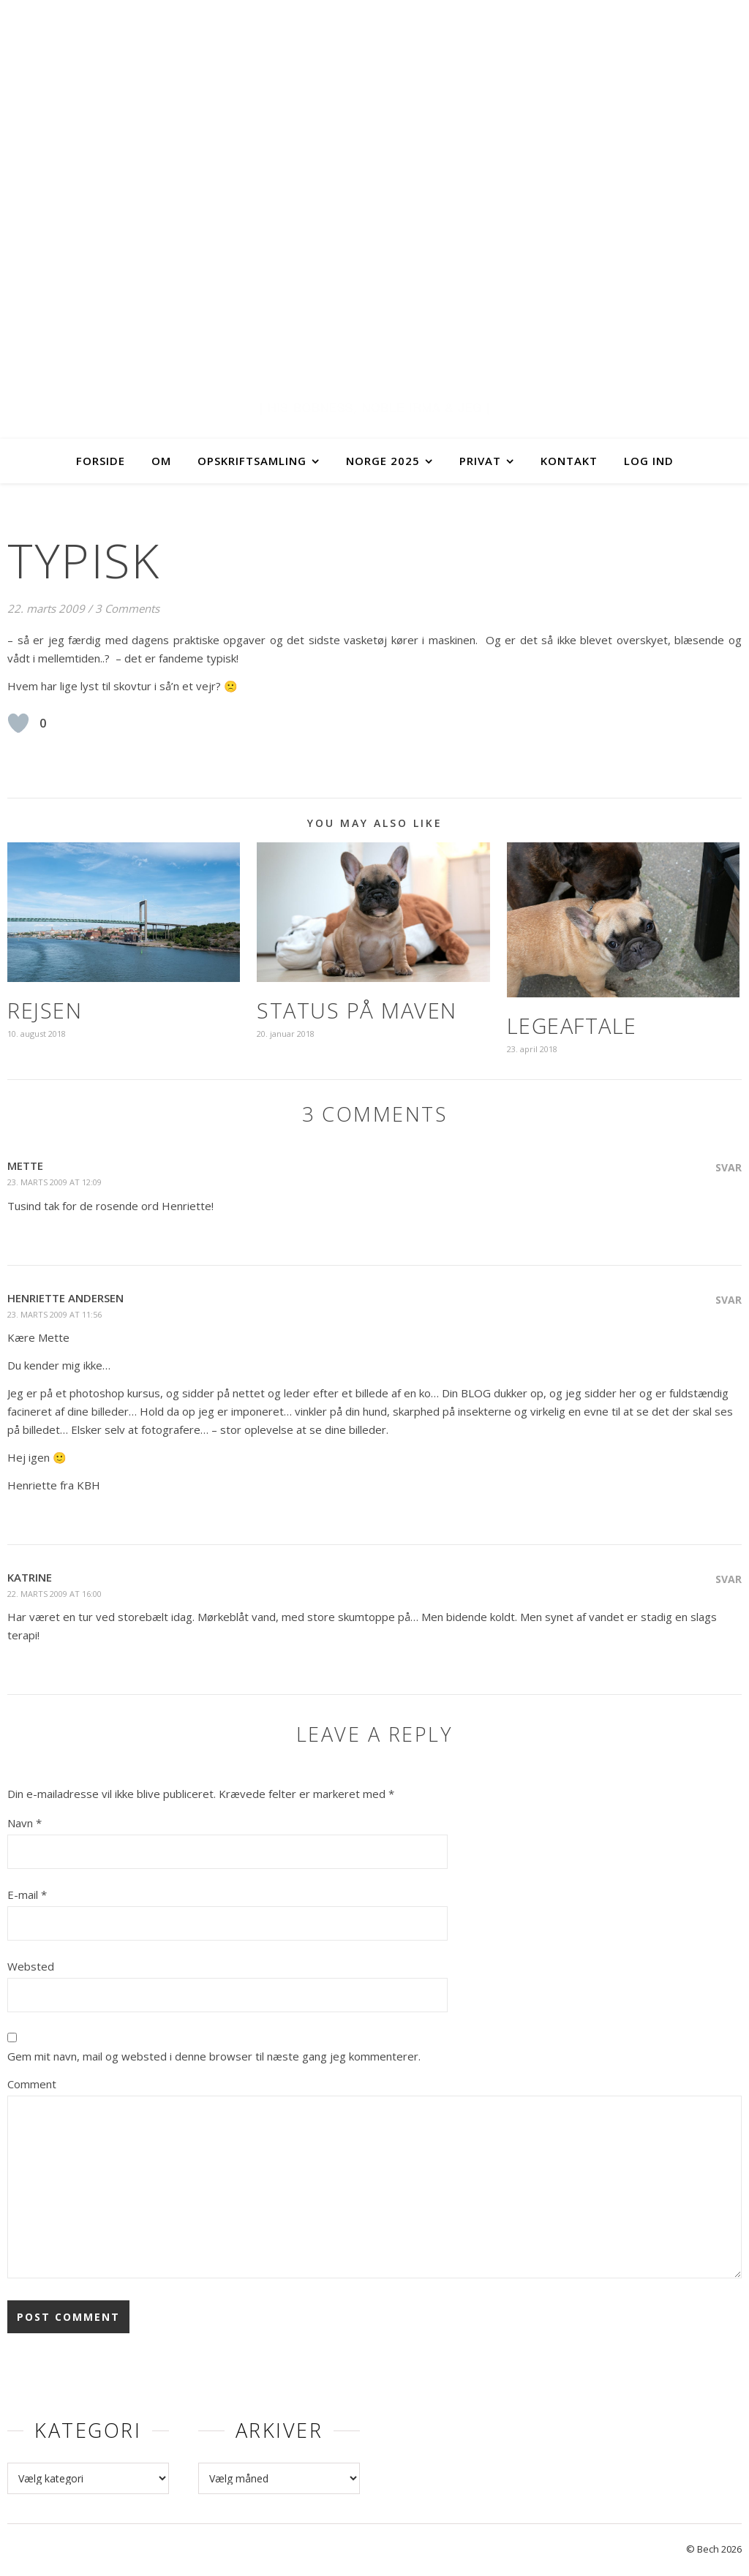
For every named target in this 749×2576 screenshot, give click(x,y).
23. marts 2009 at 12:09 (54, 1181)
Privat (480, 460)
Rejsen (44, 1010)
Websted (30, 1966)
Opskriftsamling (251, 460)
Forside (100, 460)
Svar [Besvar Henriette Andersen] (728, 1300)
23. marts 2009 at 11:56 (54, 1314)
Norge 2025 (383, 460)
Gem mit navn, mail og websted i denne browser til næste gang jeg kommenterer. (214, 2056)
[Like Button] (18, 723)
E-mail (27, 1894)
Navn (24, 1823)
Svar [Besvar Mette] (728, 1167)
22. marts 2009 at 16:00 (54, 1593)
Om (161, 460)
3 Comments (127, 608)
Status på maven (357, 1010)
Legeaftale (572, 1025)
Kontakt (569, 460)
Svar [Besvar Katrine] (728, 1579)
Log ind (649, 460)
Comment (31, 2084)
